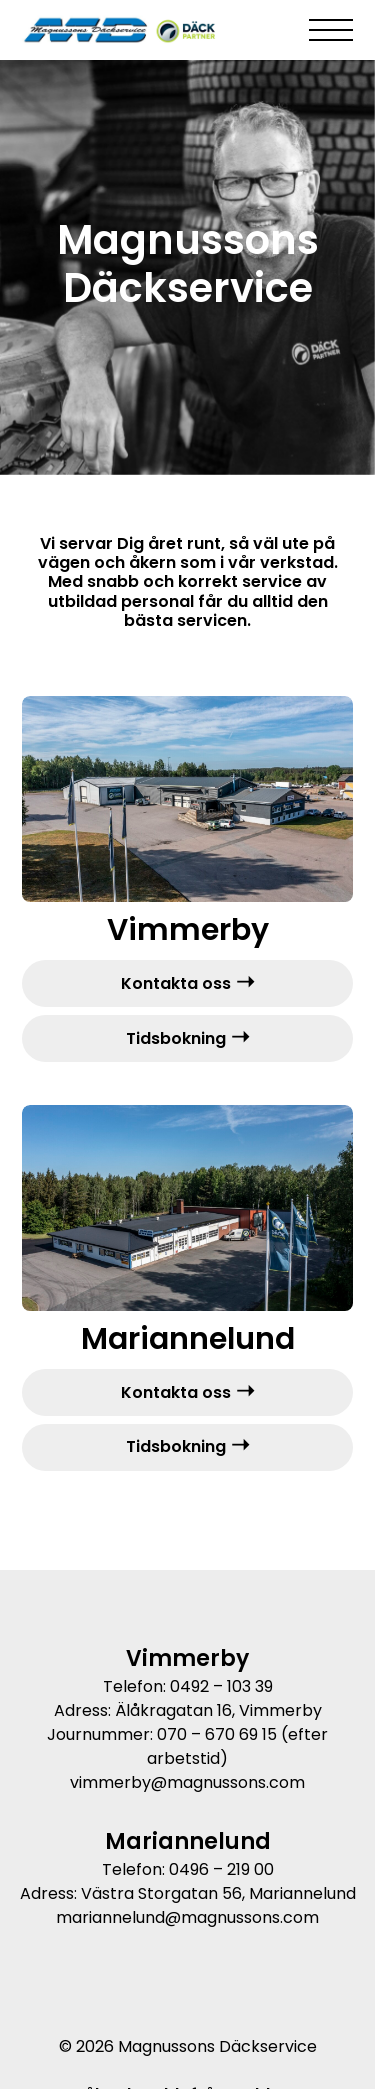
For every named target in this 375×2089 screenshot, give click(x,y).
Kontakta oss (176, 983)
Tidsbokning (176, 1038)
